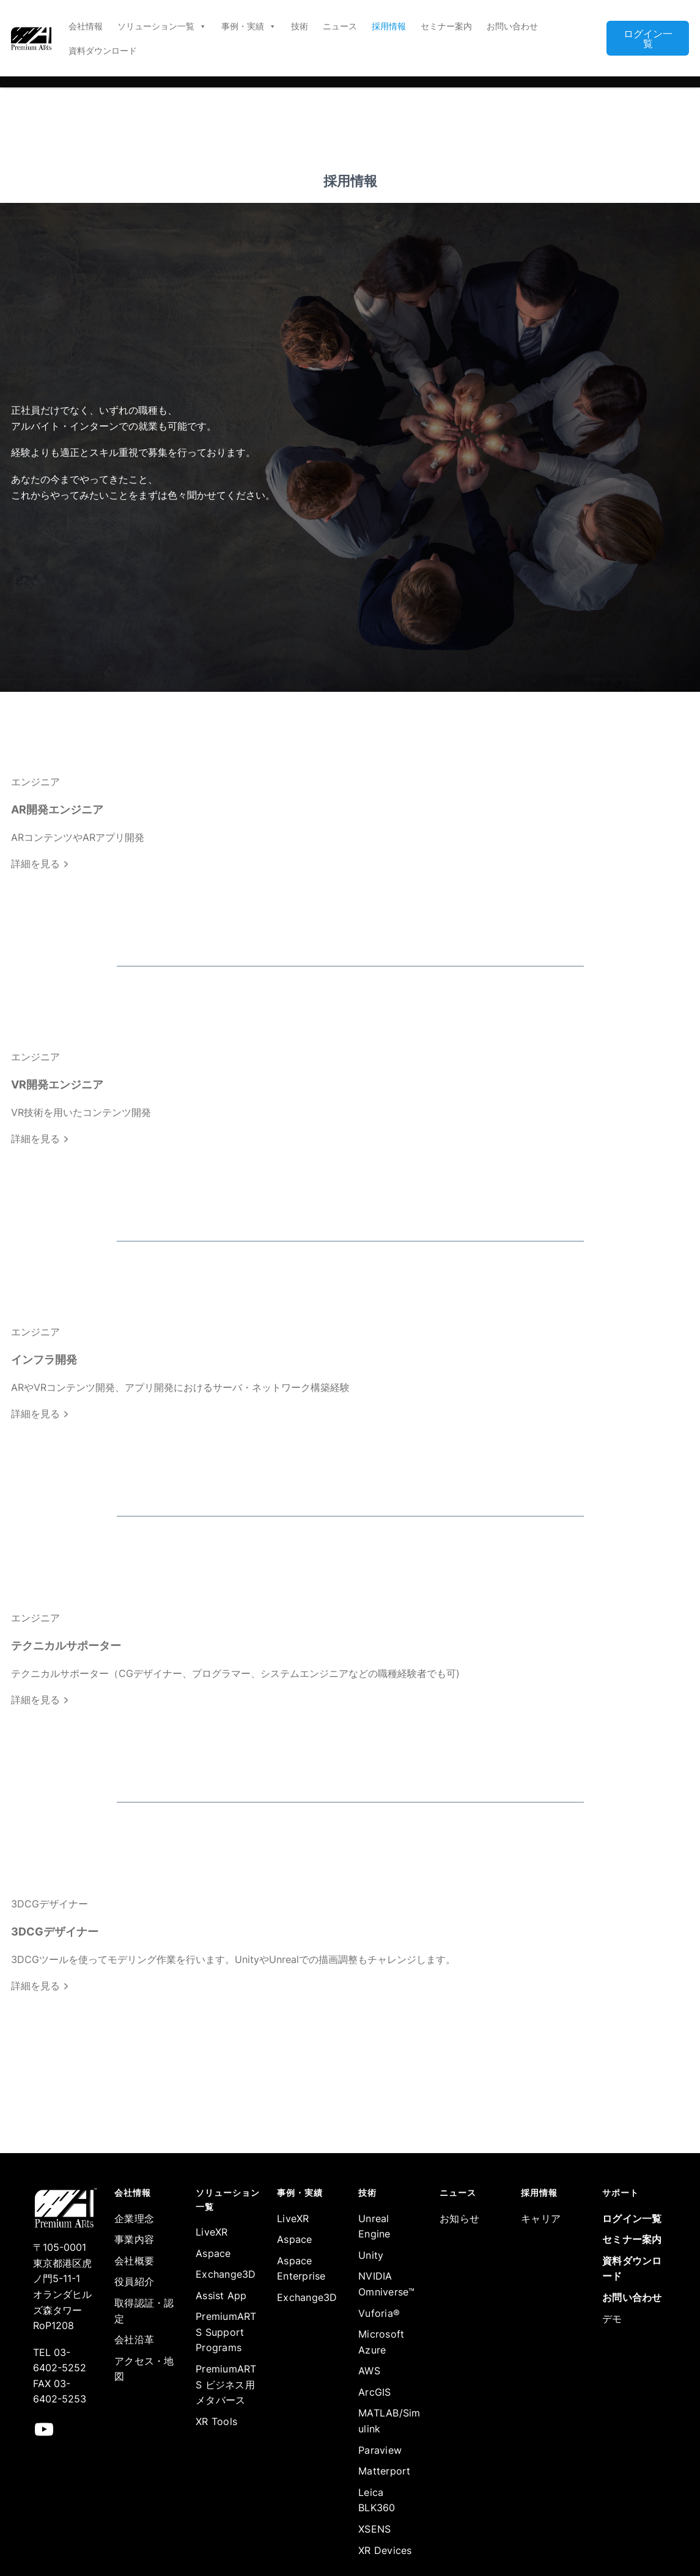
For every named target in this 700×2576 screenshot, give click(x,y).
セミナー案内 (446, 26)
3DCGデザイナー (54, 1931)
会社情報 (85, 26)
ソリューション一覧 (162, 26)
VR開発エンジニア (57, 1084)
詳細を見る (40, 863)
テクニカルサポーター (66, 1645)
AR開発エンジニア (57, 809)
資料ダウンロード (102, 50)
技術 (299, 26)
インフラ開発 (44, 1359)
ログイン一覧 (648, 39)
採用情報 (389, 26)
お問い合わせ (512, 26)
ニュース (340, 26)
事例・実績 (248, 26)
